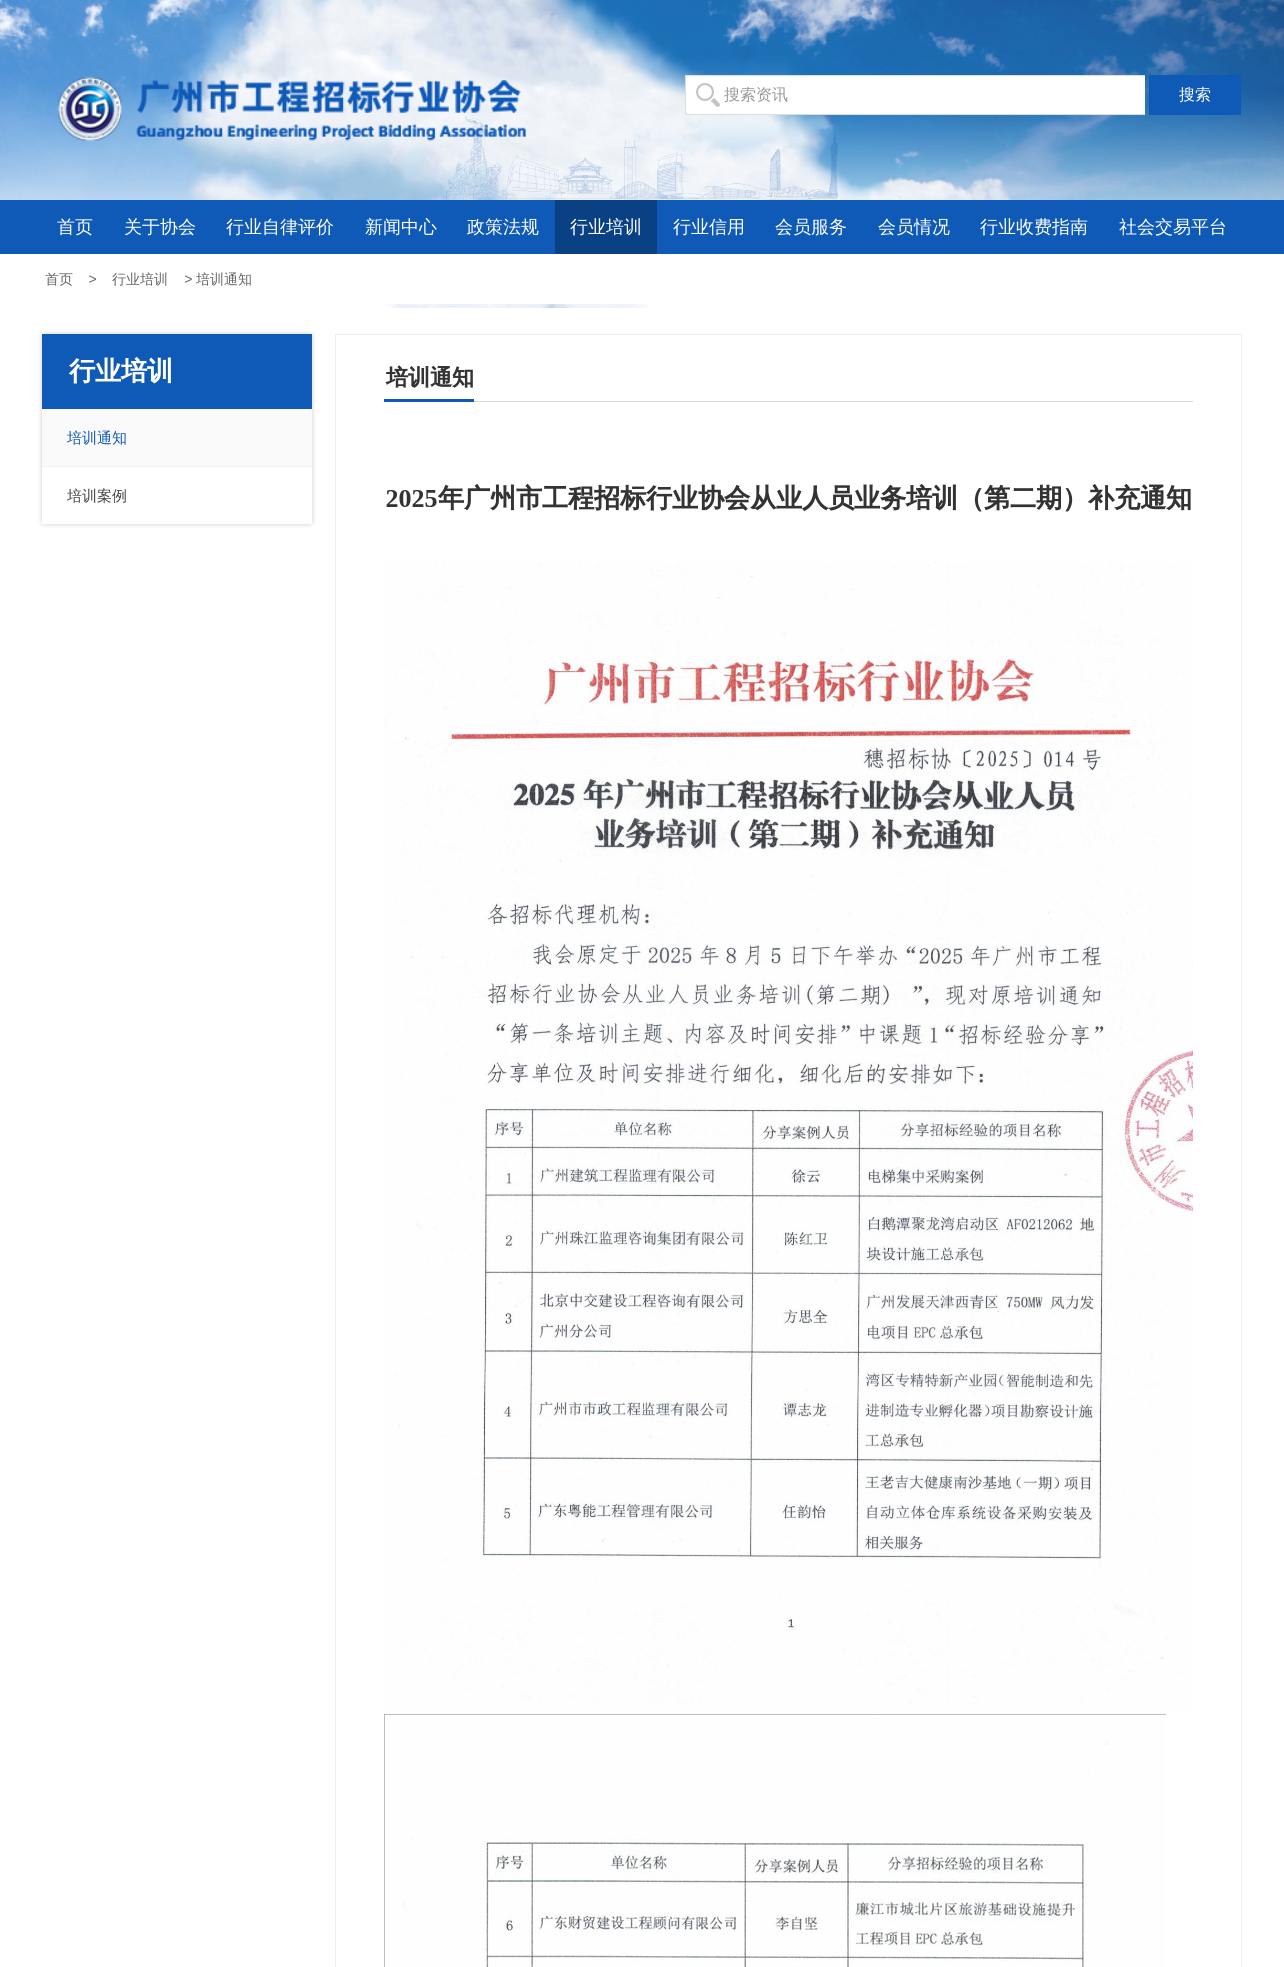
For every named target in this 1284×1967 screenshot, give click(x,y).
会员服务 (811, 227)
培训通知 (97, 437)
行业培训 (606, 227)
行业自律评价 (280, 227)
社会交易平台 (1173, 227)
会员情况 (914, 227)
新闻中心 (401, 227)
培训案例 (97, 495)
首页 (75, 227)
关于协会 (160, 227)
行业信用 (709, 227)
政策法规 (503, 227)
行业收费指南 (1034, 227)
